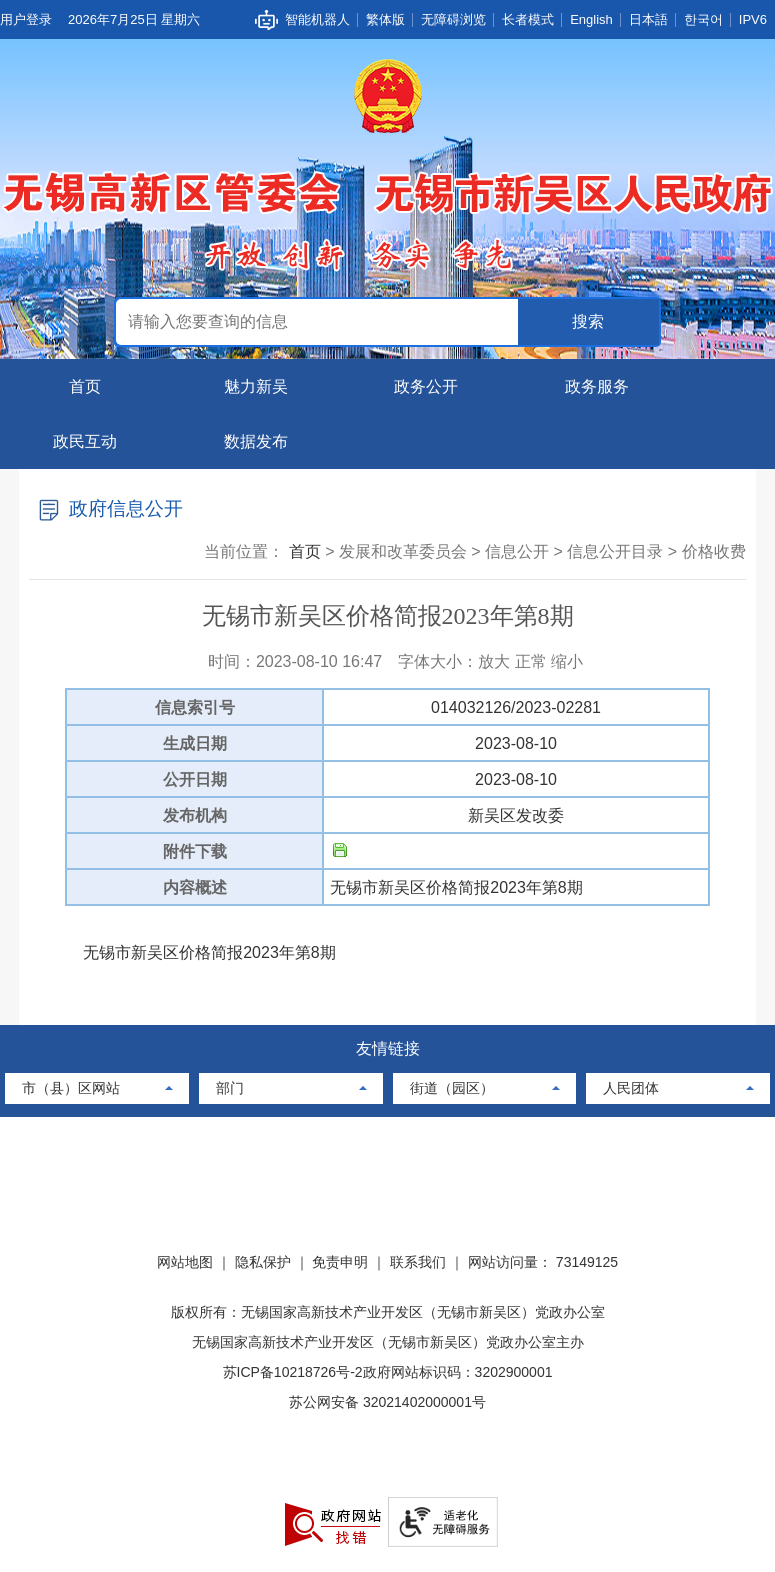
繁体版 (385, 19)
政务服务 (597, 386)
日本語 (648, 19)
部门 (230, 1088)
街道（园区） (452, 1088)
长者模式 (528, 19)
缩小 (567, 661)
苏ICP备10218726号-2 (293, 1372)
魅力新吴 (256, 386)
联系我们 (418, 1262)
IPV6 (753, 19)
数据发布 (256, 441)
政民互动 (85, 441)
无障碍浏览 (453, 19)
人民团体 (631, 1088)
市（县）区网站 (71, 1088)
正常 (531, 661)
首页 (85, 386)
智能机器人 (317, 19)
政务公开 (426, 386)
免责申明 (340, 1262)
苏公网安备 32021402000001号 (387, 1402)
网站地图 (185, 1262)
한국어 (703, 19)
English (591, 19)
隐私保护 (263, 1262)
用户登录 (26, 19)
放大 (494, 661)
